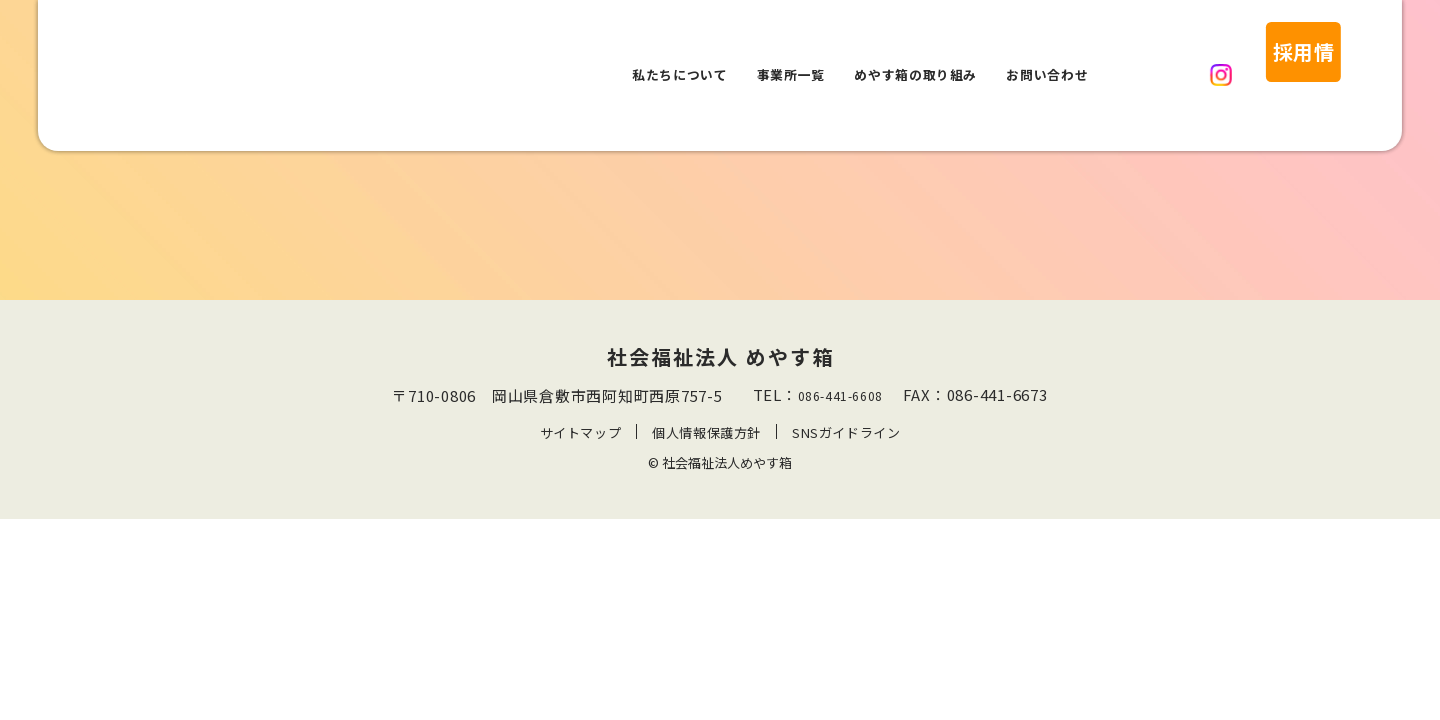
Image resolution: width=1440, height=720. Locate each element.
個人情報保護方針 (706, 432)
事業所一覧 (791, 51)
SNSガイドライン (847, 432)
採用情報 (1258, 51)
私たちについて (679, 51)
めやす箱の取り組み (915, 51)
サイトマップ (579, 432)
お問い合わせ (1047, 51)
